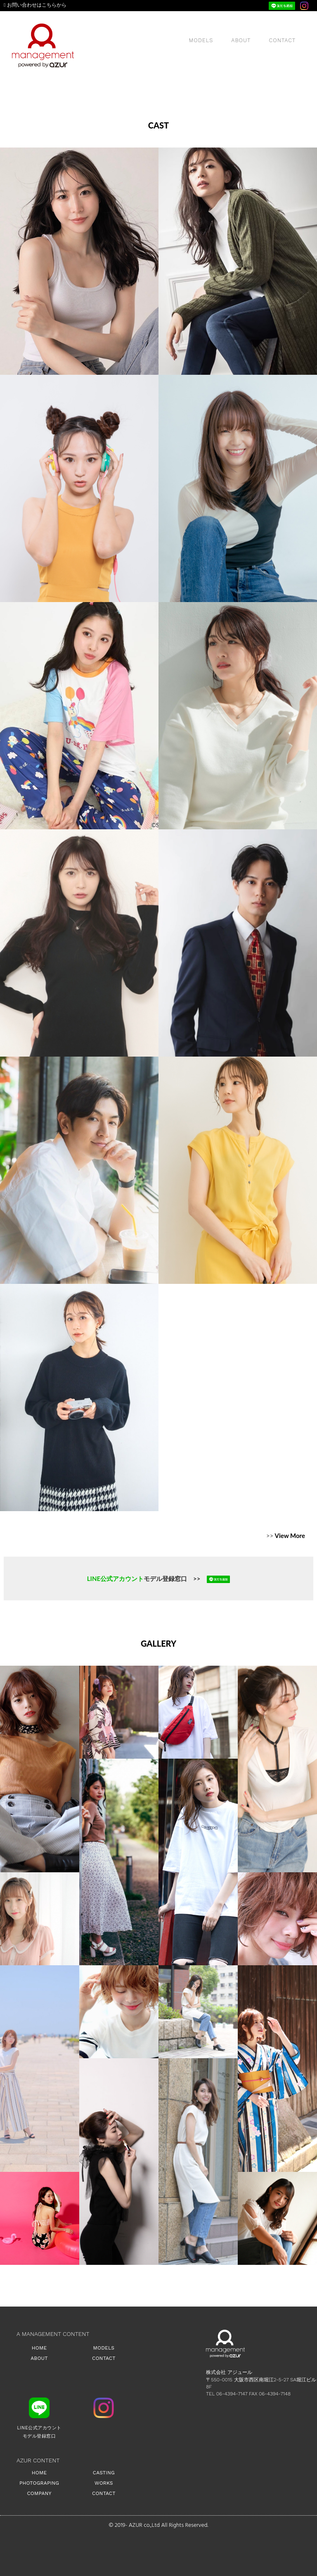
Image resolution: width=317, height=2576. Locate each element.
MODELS (201, 40)
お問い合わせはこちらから (35, 5)
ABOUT (241, 40)
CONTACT (282, 40)
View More (290, 1535)
